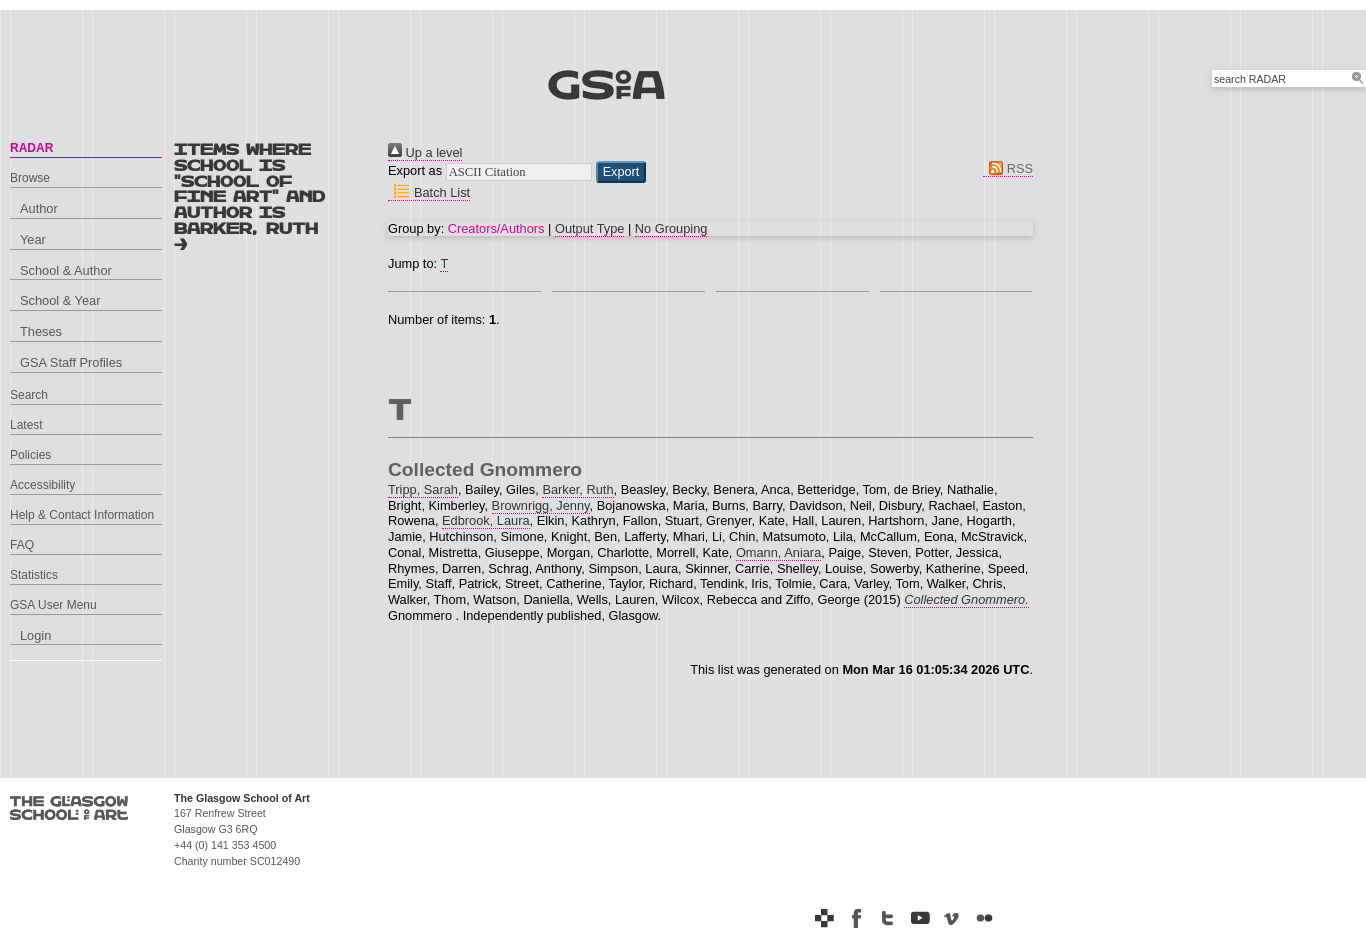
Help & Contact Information (82, 515)
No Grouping (671, 228)
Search (29, 395)
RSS (1008, 168)
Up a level (425, 152)
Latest (26, 425)
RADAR (31, 148)
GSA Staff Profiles (71, 362)
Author (39, 208)
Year (33, 239)
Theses (41, 331)
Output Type (589, 228)
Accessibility (42, 485)
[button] (621, 172)
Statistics (34, 575)
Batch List (429, 192)
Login (35, 635)
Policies (30, 455)
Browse (30, 178)
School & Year (60, 300)
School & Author (66, 270)
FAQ (22, 545)
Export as (415, 170)
